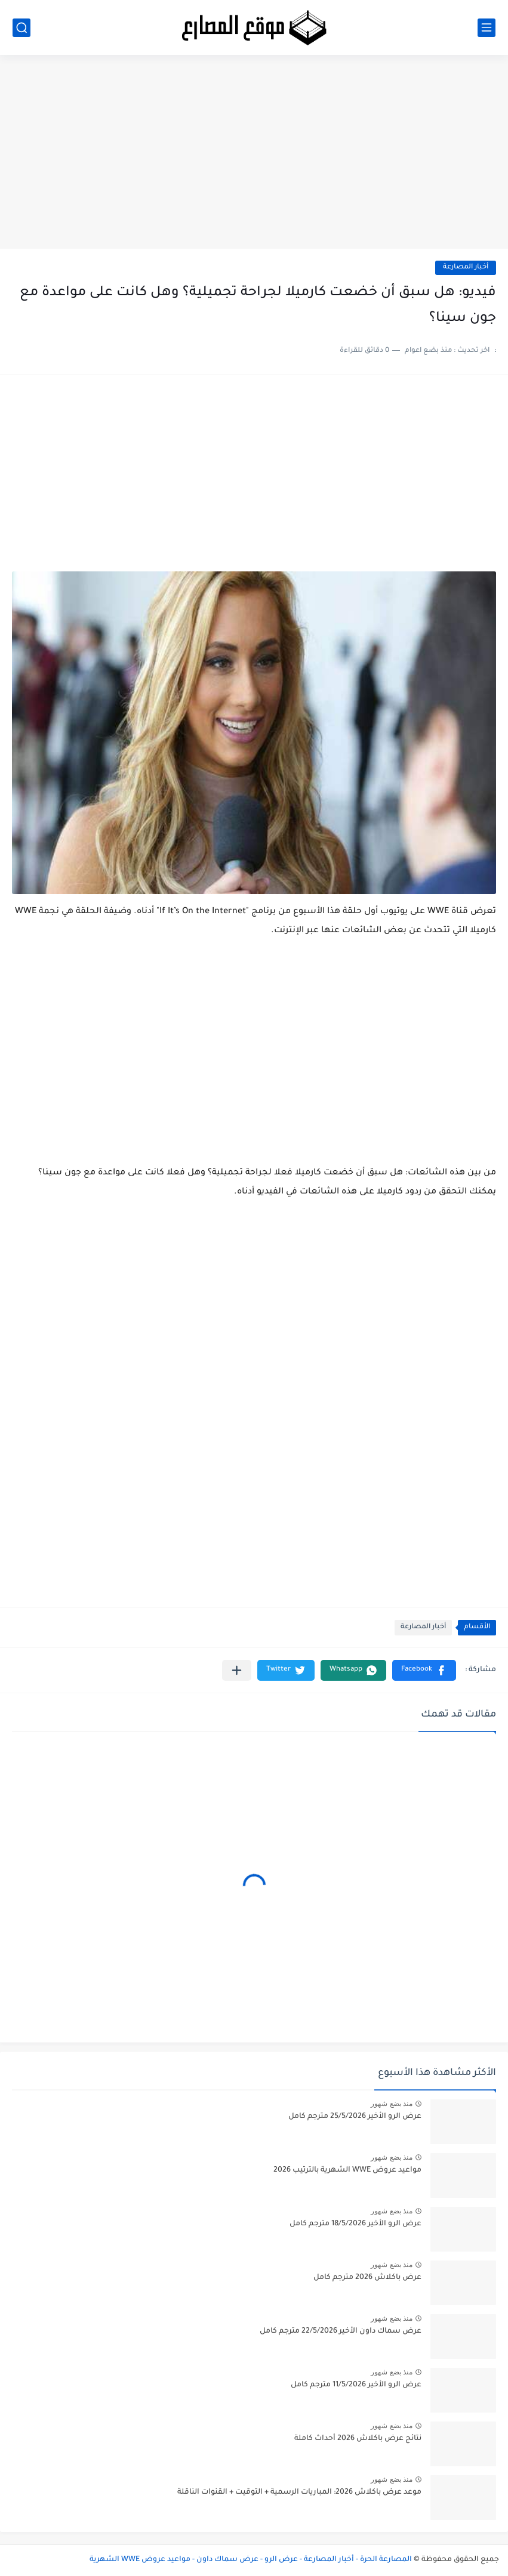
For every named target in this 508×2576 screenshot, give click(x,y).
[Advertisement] (254, 156)
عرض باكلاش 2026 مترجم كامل (367, 2278)
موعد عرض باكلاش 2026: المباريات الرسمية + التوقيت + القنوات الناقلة (299, 2492)
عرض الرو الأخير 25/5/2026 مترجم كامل (354, 2117)
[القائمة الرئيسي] (486, 27)
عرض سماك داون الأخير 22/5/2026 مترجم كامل (340, 2331)
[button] (424, 1670)
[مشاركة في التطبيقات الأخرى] (236, 1670)
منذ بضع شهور (391, 2103)
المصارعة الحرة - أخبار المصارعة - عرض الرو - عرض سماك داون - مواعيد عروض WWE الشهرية (251, 2560)
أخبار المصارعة (465, 267)
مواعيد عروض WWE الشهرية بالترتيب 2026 (347, 2170)
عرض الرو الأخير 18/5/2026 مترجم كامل (355, 2224)
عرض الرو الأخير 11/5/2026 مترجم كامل (356, 2385)
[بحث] (21, 27)
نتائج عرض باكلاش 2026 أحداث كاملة (357, 2439)
